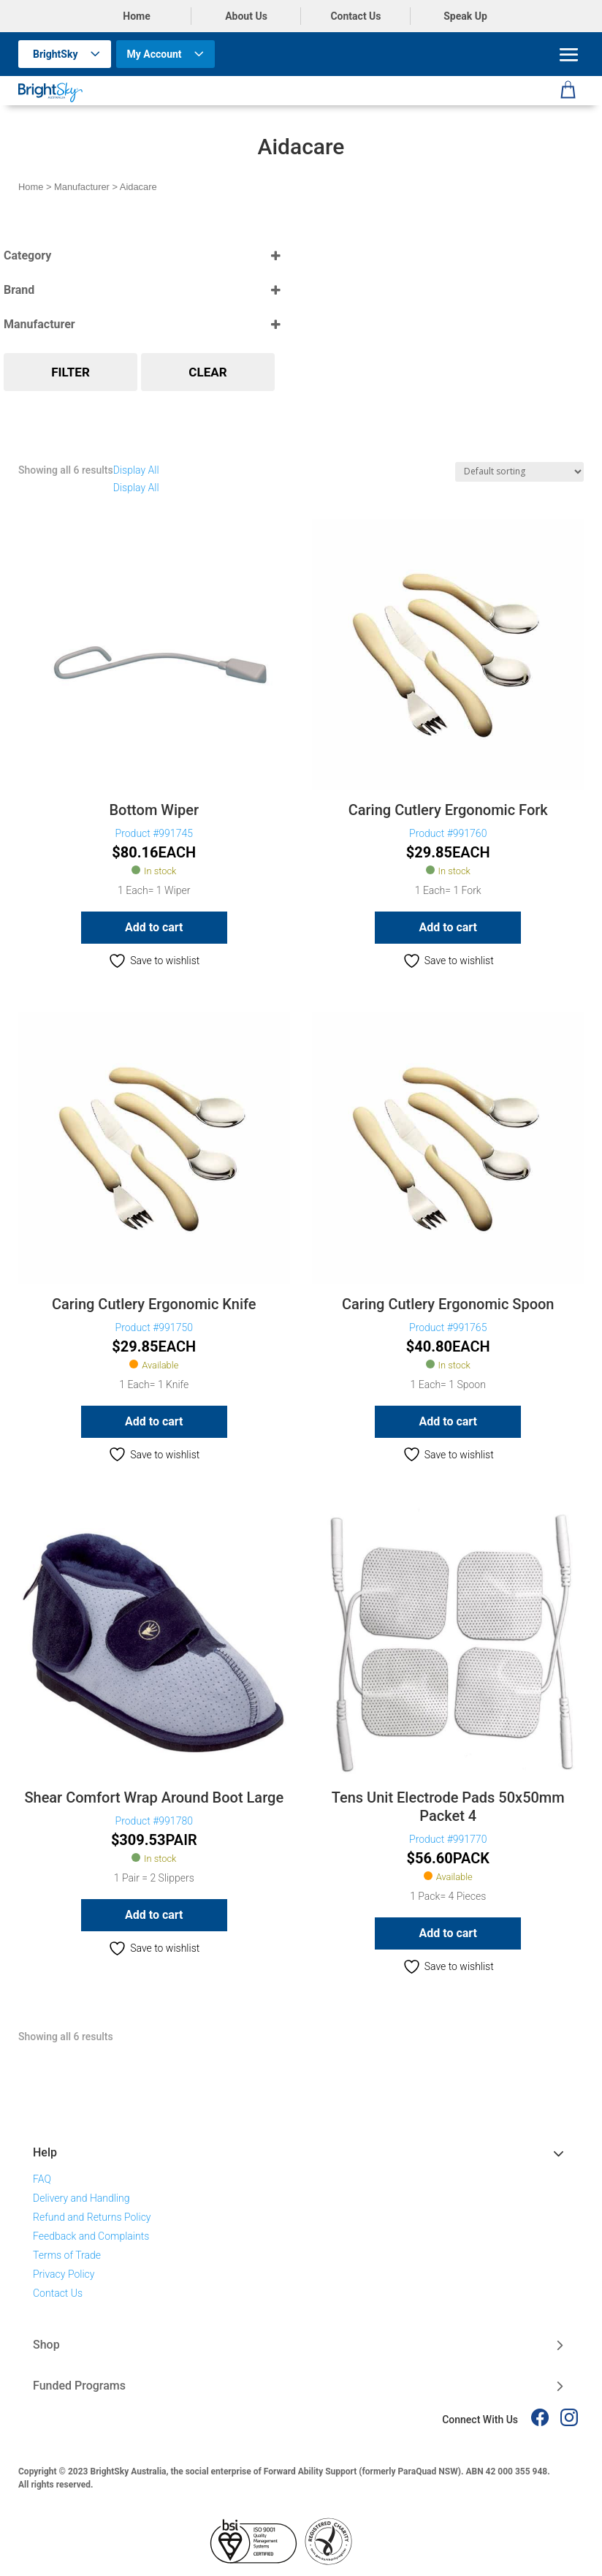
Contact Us (355, 16)
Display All (136, 470)
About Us (246, 16)
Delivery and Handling (81, 2198)
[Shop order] (519, 472)
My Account (154, 54)
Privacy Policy (63, 2274)
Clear (207, 372)
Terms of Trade (67, 2255)
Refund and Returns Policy (92, 2217)
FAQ (42, 2179)
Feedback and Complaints (91, 2236)
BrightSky (55, 54)
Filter (70, 372)
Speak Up (465, 16)
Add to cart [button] (154, 927)
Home (136, 16)
